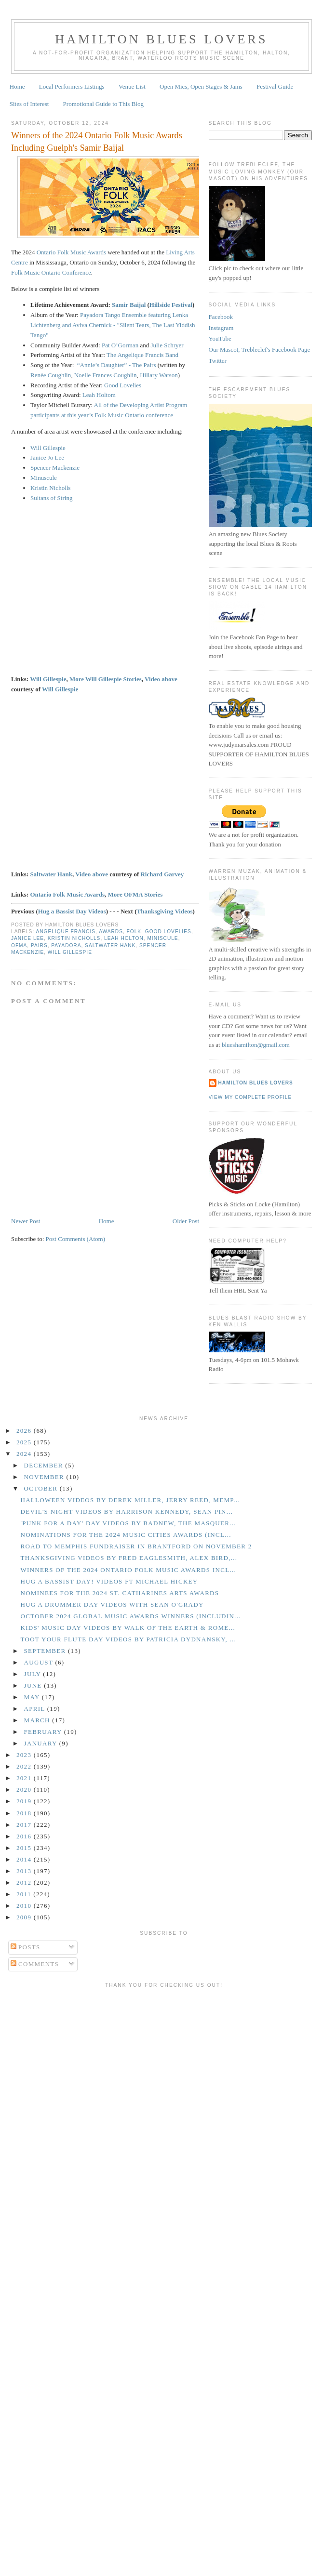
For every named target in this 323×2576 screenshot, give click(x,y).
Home (17, 86)
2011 (24, 1894)
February (44, 1731)
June (34, 1685)
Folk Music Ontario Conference (51, 272)
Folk (134, 931)
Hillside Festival (170, 304)
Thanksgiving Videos (165, 911)
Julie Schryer (166, 345)
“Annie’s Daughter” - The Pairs (116, 365)
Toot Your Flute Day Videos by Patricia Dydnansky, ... (128, 1639)
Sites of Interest (29, 103)
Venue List (132, 86)
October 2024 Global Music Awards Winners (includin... (130, 1616)
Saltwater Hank (51, 874)
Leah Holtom (99, 394)
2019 (25, 1801)
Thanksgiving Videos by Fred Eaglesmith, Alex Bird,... (128, 1557)
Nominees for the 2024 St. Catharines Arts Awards (119, 1593)
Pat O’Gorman (120, 345)
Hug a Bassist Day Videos (72, 911)
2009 (25, 1917)
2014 (25, 1859)
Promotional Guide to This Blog (103, 103)
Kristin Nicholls (50, 487)
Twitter (218, 360)
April (35, 1708)
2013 (25, 1871)
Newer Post (25, 1221)
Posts (25, 1947)
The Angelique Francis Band (142, 354)
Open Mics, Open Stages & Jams (201, 86)
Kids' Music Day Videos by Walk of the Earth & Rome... (127, 1627)
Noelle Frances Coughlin (105, 375)
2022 (25, 1766)
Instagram (221, 327)
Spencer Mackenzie (55, 467)
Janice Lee (27, 938)
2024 (25, 1453)
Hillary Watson (159, 375)
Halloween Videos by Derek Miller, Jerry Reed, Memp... (130, 1500)
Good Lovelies (122, 385)
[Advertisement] (90, 2082)
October (42, 1488)
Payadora (66, 945)
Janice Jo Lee (47, 457)
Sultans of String (51, 498)
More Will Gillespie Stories (105, 679)
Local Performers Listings (72, 86)
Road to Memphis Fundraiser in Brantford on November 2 (136, 1546)
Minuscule (43, 477)
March (38, 1720)
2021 (25, 1778)
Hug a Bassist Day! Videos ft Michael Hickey (109, 1581)
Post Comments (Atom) (76, 1238)
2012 (25, 1882)
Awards (111, 931)
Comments (35, 1964)
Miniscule (162, 938)
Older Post (186, 1221)
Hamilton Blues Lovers (161, 39)
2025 (25, 1442)
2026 (25, 1430)
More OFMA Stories (135, 894)
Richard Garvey (162, 874)
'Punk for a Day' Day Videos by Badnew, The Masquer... (128, 1523)
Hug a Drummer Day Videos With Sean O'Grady (111, 1604)
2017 (25, 1824)
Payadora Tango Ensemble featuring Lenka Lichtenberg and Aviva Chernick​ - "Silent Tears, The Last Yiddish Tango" (112, 325)
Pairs (39, 945)
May (33, 1697)
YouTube (220, 338)
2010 (25, 1905)
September (46, 1650)
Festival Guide (274, 86)
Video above (161, 679)
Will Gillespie (48, 447)
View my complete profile (250, 1097)
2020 (25, 1789)
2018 (25, 1813)
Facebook (221, 316)
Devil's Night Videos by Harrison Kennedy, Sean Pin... (126, 1511)
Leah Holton (124, 938)
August (39, 1662)
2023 (25, 1754)
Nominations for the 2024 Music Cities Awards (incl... (125, 1534)
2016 (25, 1836)
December (45, 1465)
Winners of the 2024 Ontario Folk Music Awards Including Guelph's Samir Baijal (96, 141)
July (33, 1674)
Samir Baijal (129, 304)
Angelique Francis (65, 931)
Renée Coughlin (50, 375)
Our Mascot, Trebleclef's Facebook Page (259, 349)
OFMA (19, 945)
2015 (25, 1847)
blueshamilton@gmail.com (256, 1044)
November (45, 1476)
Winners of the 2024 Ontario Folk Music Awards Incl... (128, 1569)
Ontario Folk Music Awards (71, 252)
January (41, 1743)
